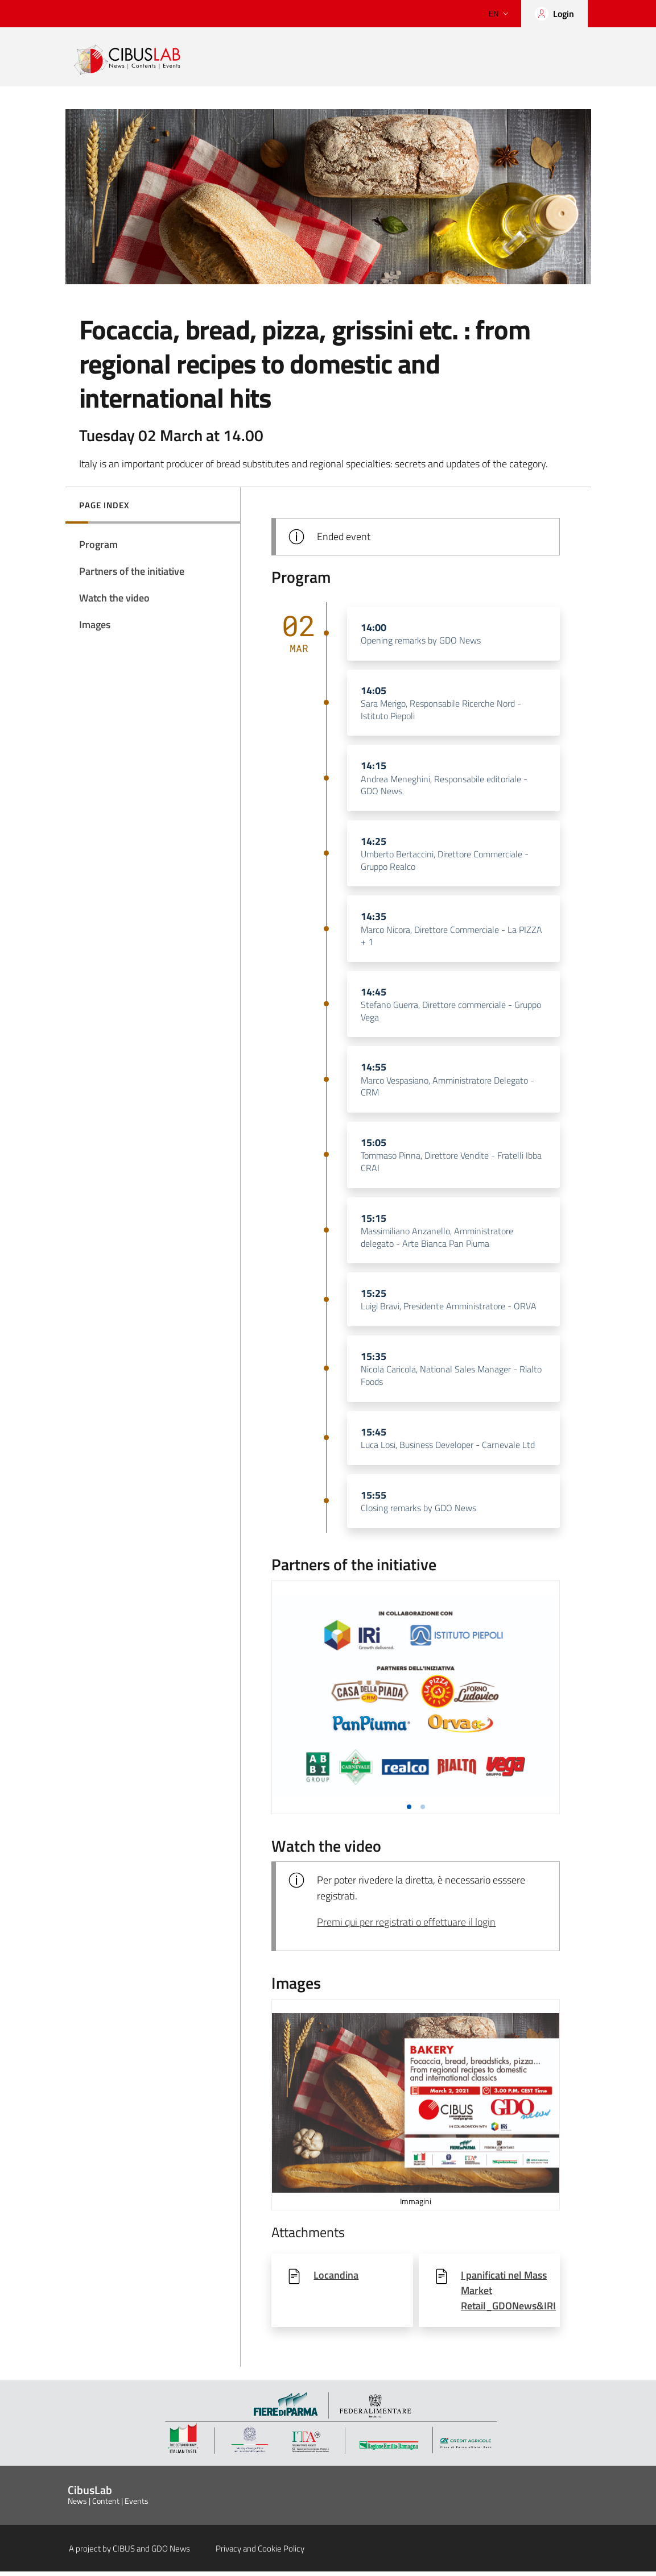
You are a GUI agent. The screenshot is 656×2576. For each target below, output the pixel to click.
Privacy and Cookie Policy (260, 2553)
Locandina (335, 2280)
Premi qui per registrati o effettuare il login (406, 1927)
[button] (409, 1811)
